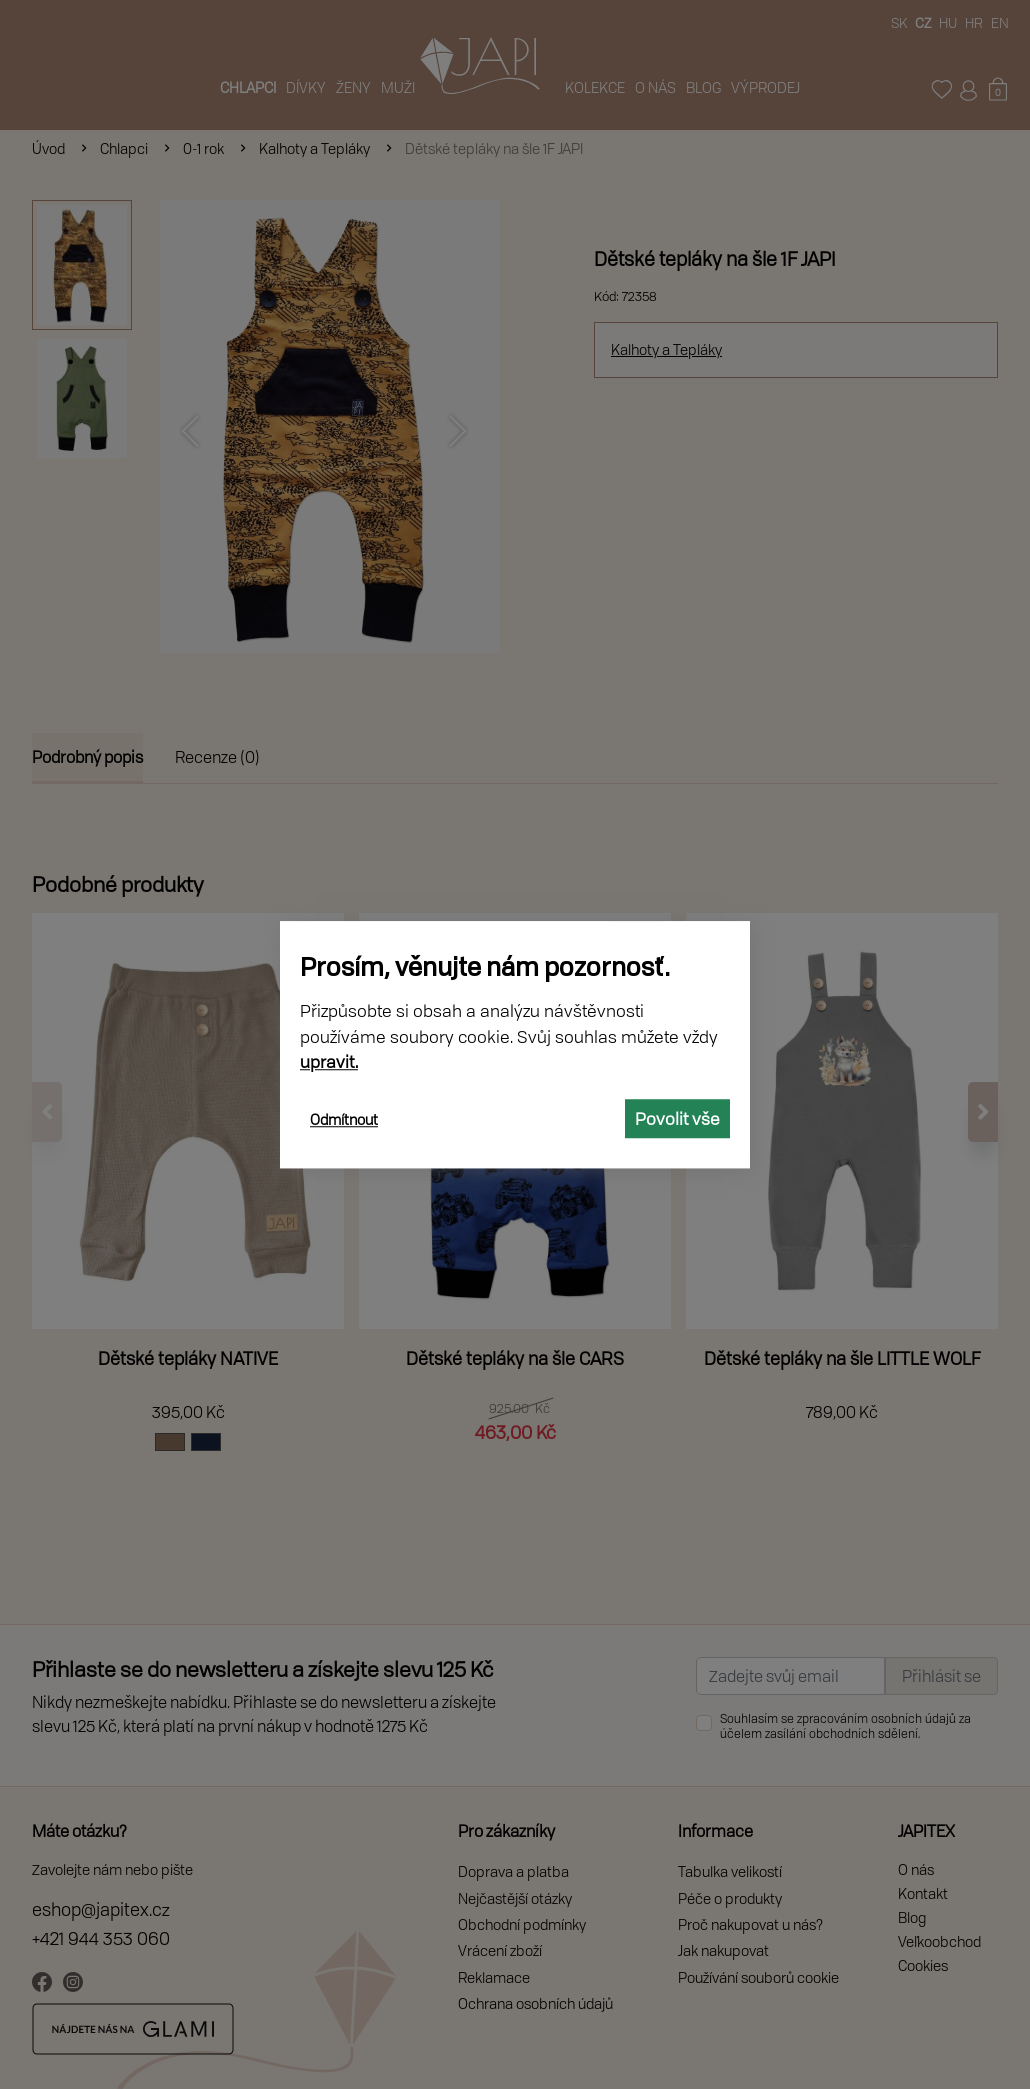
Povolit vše (677, 1118)
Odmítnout (344, 1119)
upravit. (329, 1061)
